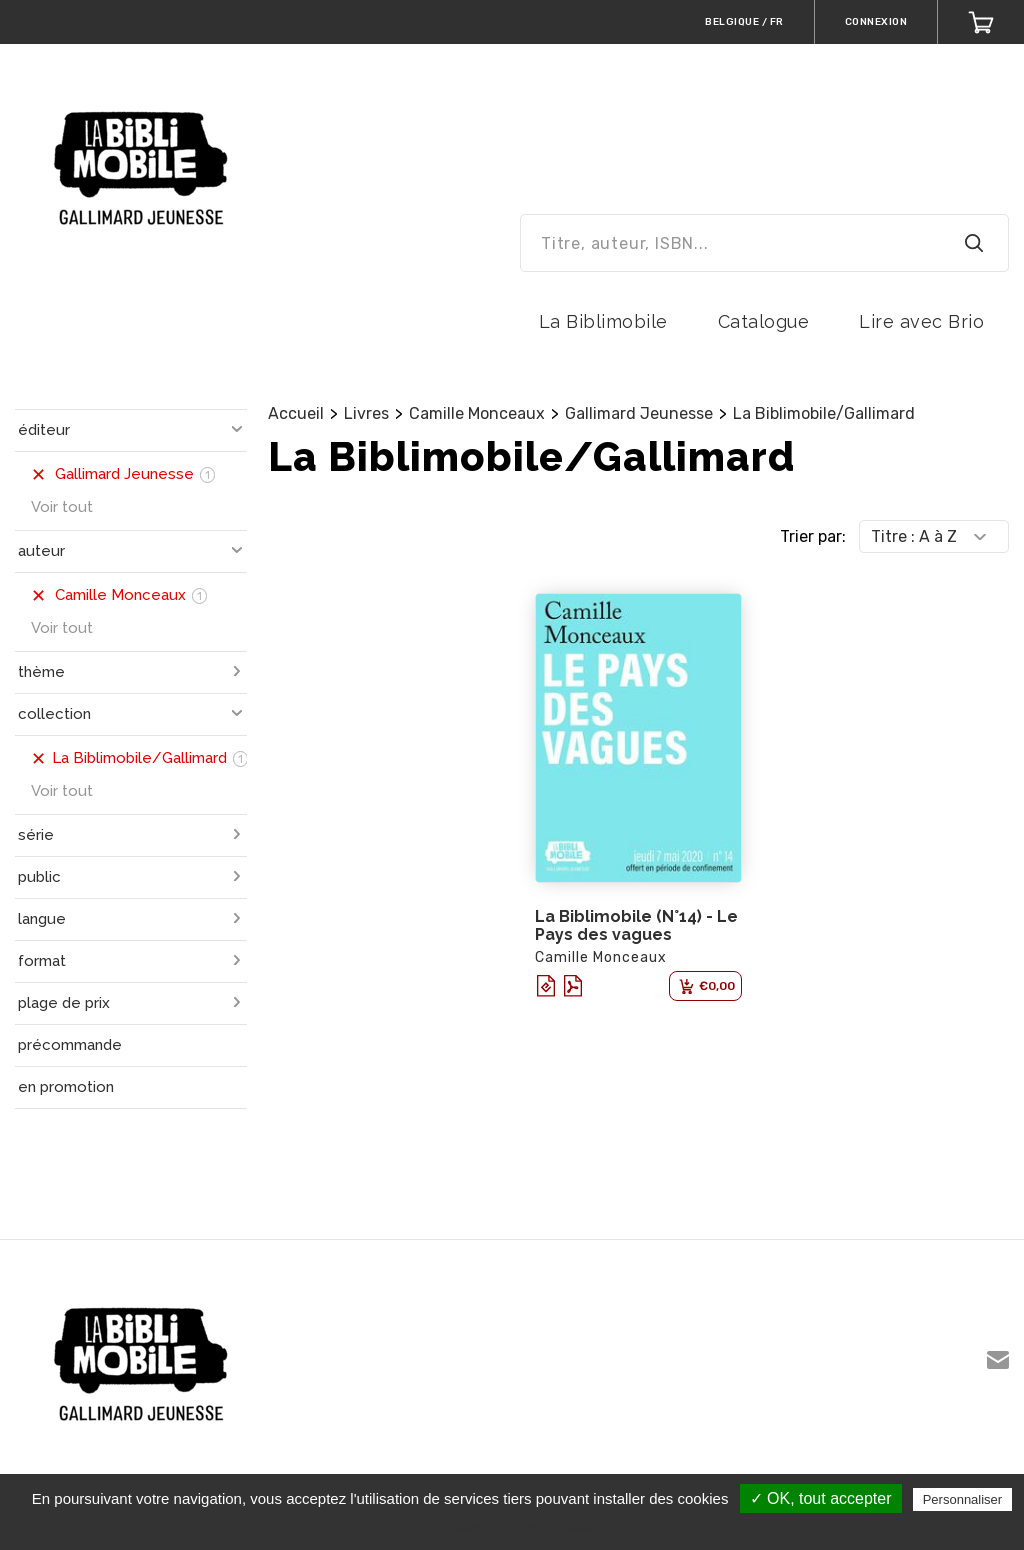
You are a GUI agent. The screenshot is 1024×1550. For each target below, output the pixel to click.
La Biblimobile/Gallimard (824, 413)
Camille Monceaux (477, 413)
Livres (366, 413)
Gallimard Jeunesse (639, 413)
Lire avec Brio (921, 321)
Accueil (296, 413)
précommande (70, 1045)
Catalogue (764, 321)
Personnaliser (963, 1499)
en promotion (66, 1087)
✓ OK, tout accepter (821, 1498)
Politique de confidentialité (522, 1527)
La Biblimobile (603, 321)
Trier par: (813, 536)
